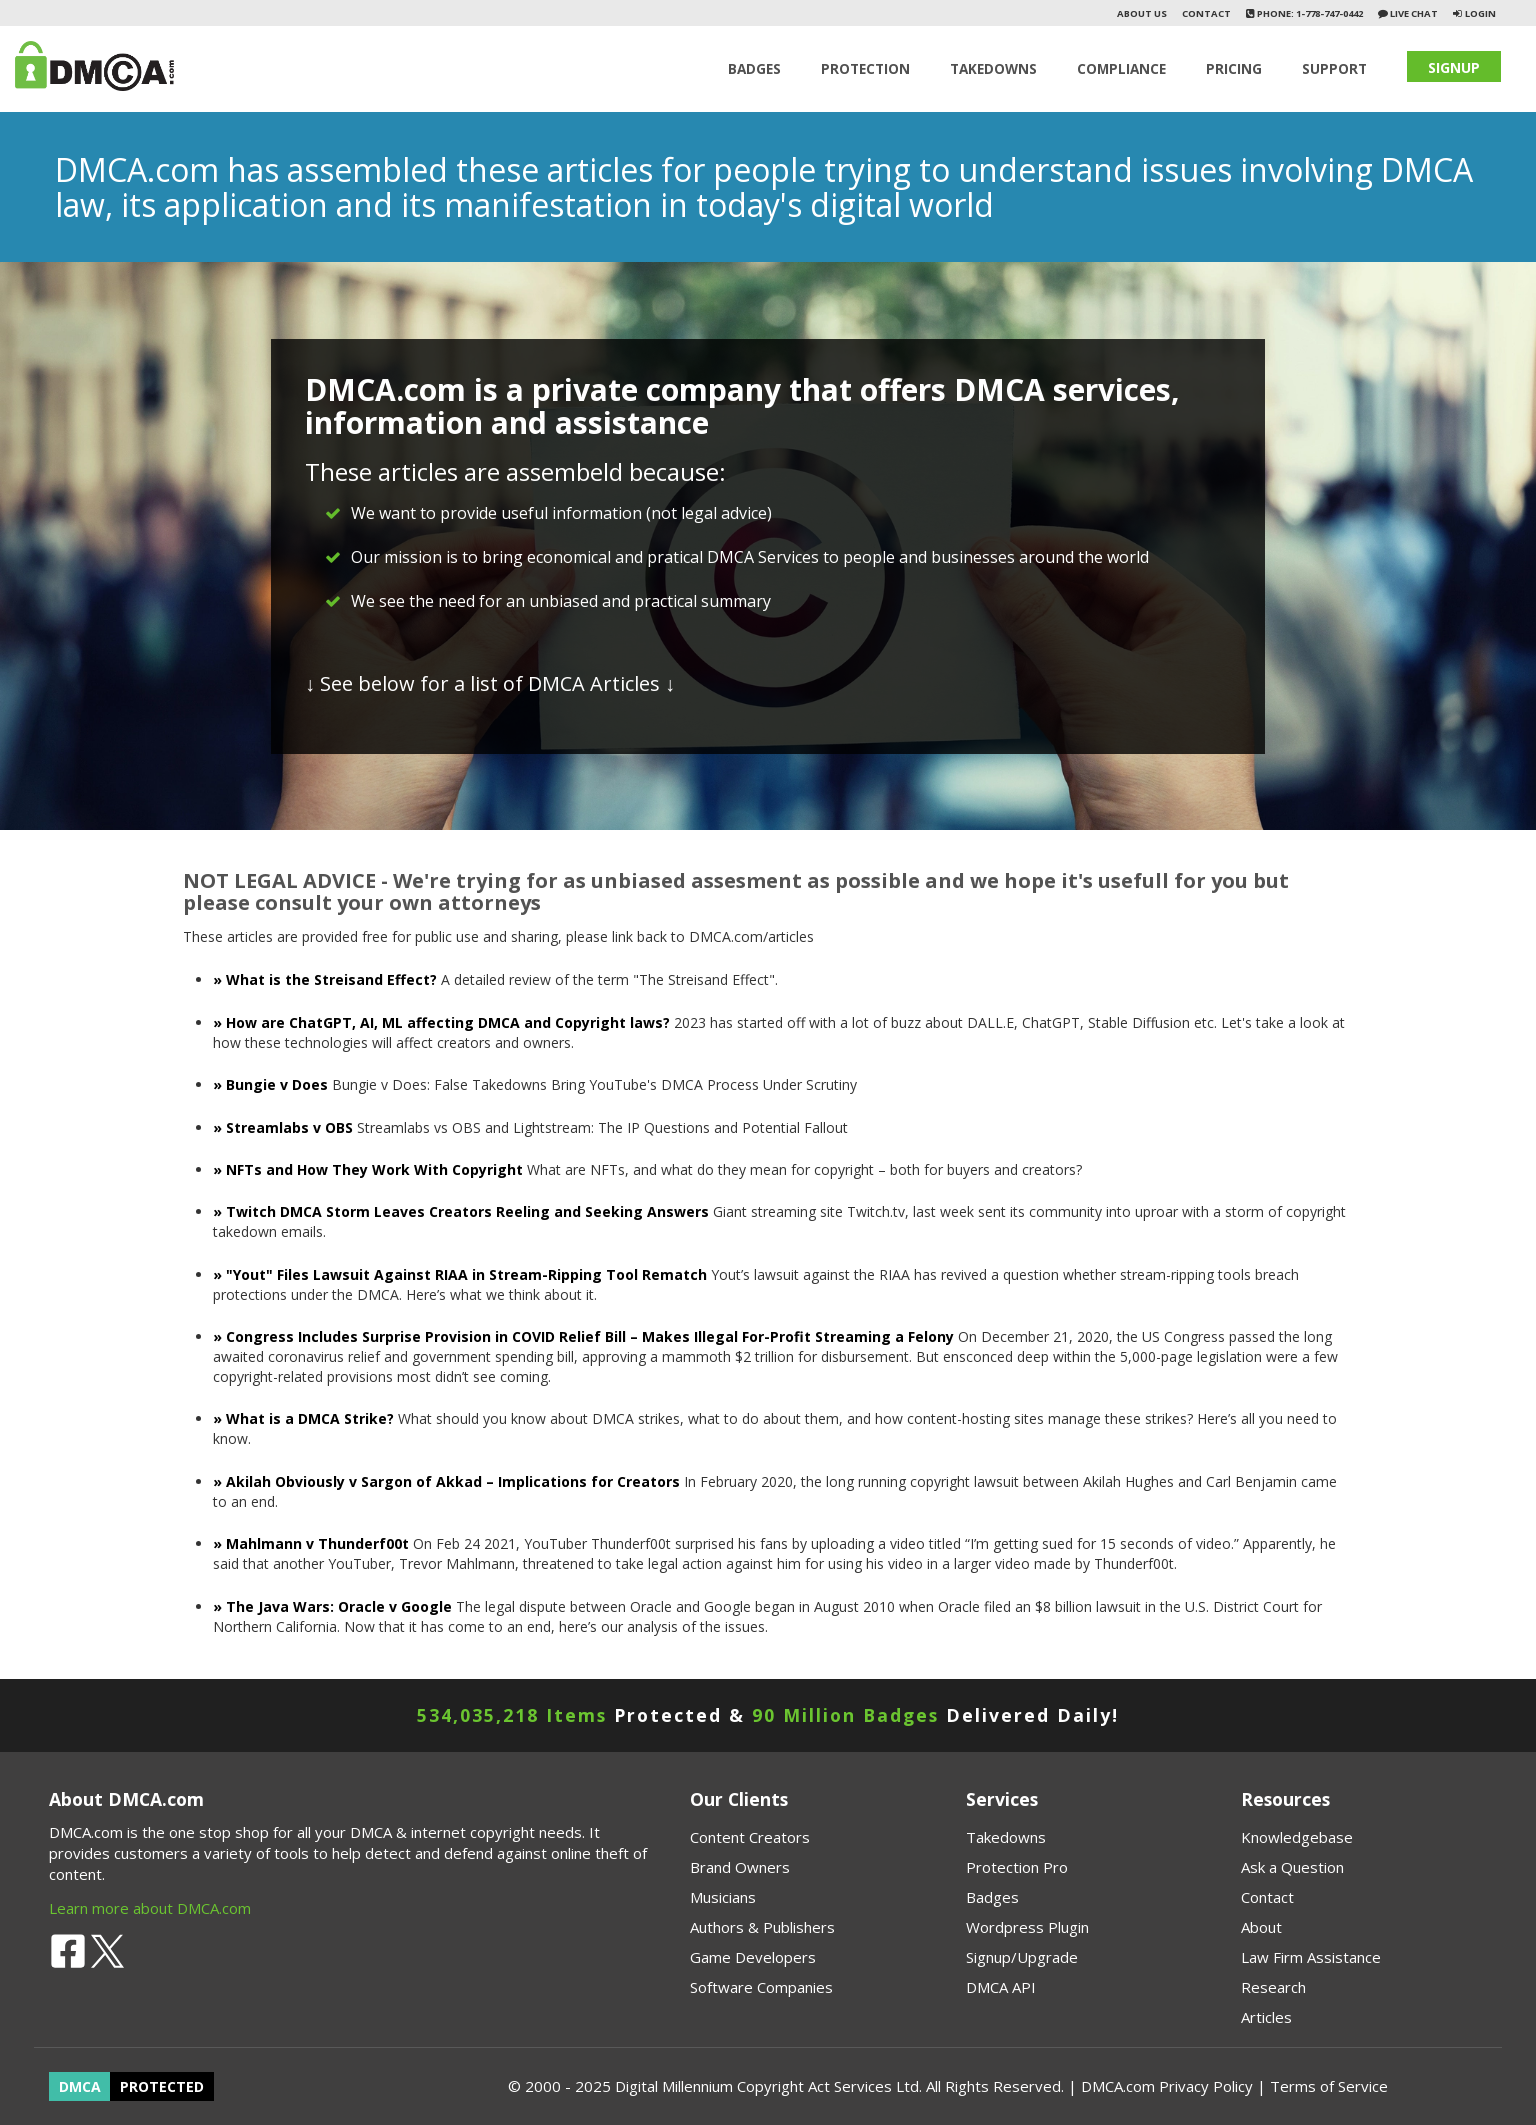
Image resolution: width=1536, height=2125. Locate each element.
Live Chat (1413, 13)
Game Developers (753, 1957)
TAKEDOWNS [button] (993, 69)
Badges (754, 69)
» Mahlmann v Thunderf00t (313, 1543)
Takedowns (1006, 1837)
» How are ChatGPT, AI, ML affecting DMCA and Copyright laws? (443, 1022)
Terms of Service (1329, 2086)
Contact (1206, 13)
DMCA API (1001, 1987)
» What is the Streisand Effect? (327, 979)
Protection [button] (865, 69)
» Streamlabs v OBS (283, 1127)
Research (1273, 1987)
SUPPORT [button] (1334, 69)
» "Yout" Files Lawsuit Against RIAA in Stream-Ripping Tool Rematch (460, 1274)
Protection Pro (1017, 1867)
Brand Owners (740, 1867)
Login (1480, 13)
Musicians (723, 1897)
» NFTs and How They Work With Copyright (368, 1169)
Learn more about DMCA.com (150, 1908)
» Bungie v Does (270, 1084)
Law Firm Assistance (1311, 1957)
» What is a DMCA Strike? (303, 1418)
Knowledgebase (1297, 1837)
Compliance (1121, 69)
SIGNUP (1454, 67)
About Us (1142, 13)
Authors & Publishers (762, 1927)
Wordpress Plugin (1027, 1927)
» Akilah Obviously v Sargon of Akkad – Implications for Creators (446, 1481)
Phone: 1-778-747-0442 (1309, 13)
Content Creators (750, 1837)
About (1261, 1927)
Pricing (1234, 69)
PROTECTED (162, 2086)
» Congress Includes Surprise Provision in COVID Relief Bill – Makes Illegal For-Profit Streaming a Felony (583, 1336)
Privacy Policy (1206, 2086)
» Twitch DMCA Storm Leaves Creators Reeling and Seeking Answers (461, 1211)
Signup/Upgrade (1022, 1957)
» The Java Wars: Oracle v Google (332, 1606)
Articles (1266, 2017)
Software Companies (761, 1987)
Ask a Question (1292, 1867)
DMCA (80, 2086)
